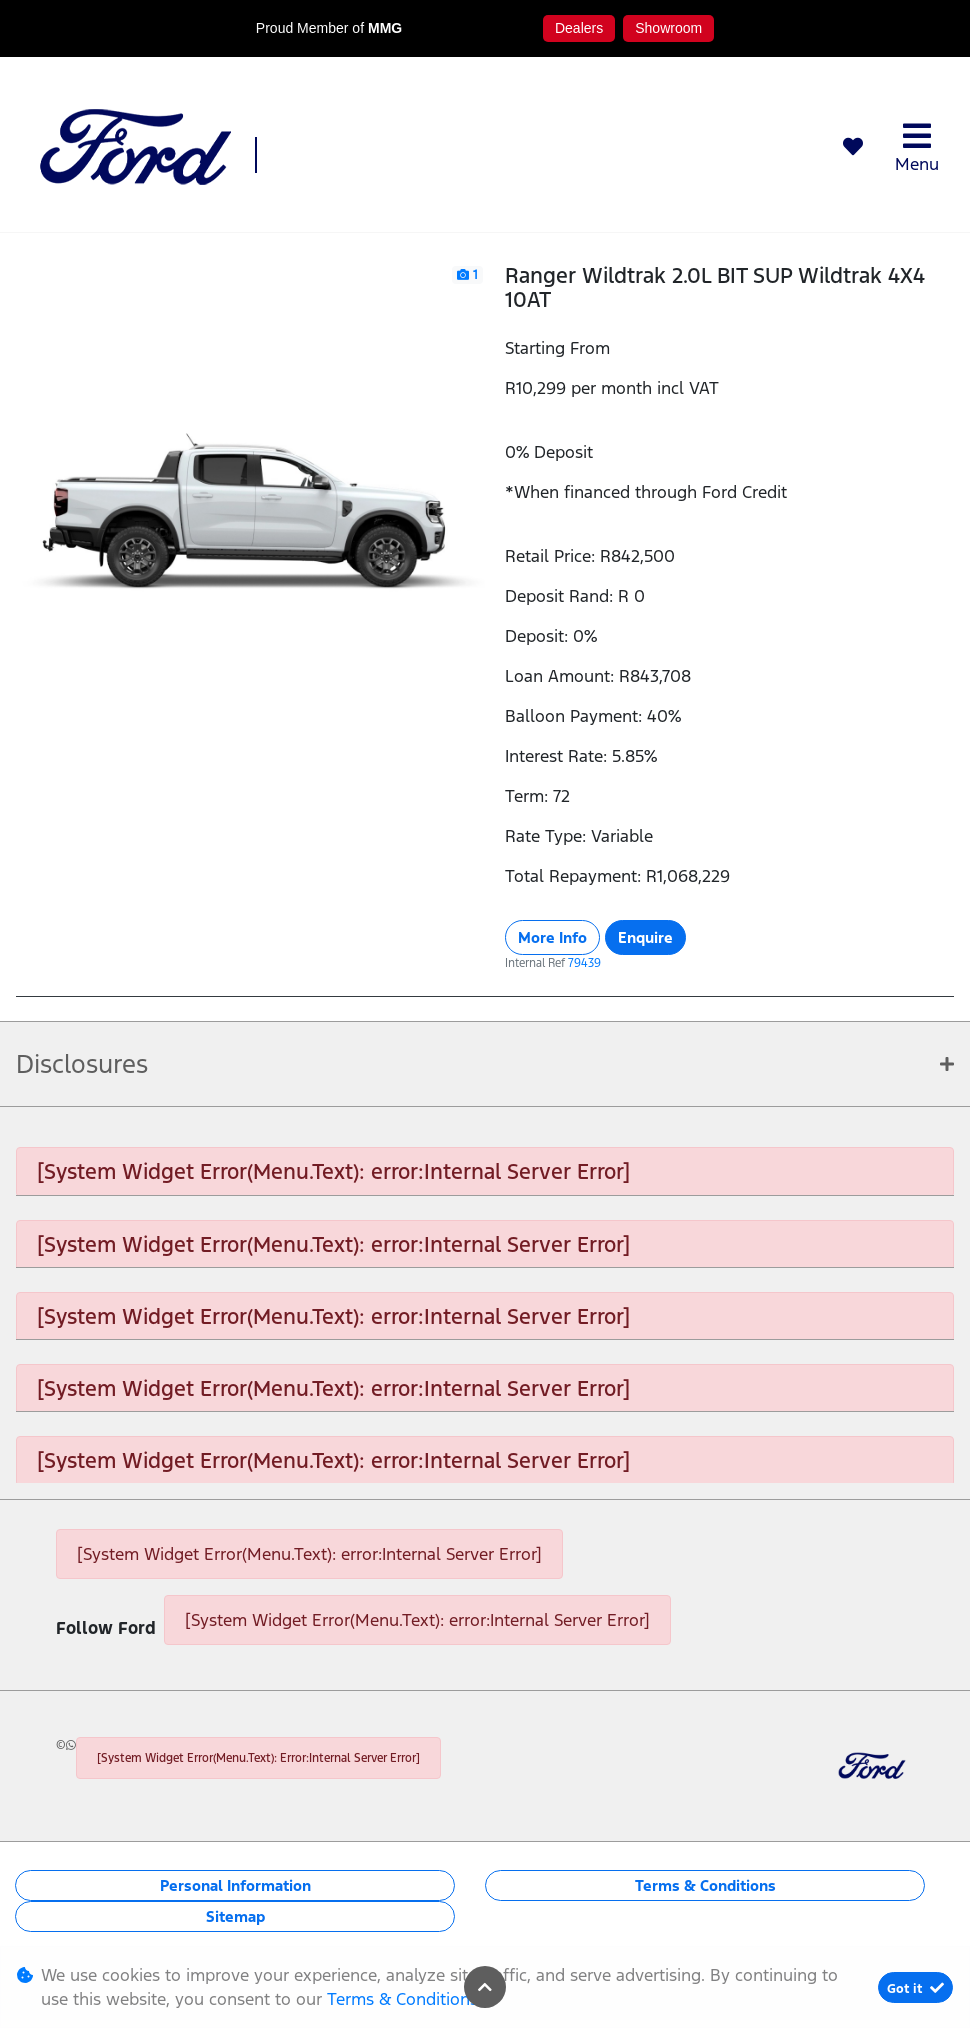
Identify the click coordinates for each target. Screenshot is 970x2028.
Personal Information (235, 1885)
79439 (584, 963)
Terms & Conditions (705, 1885)
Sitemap (235, 1916)
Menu (917, 147)
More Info (552, 937)
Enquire (645, 937)
